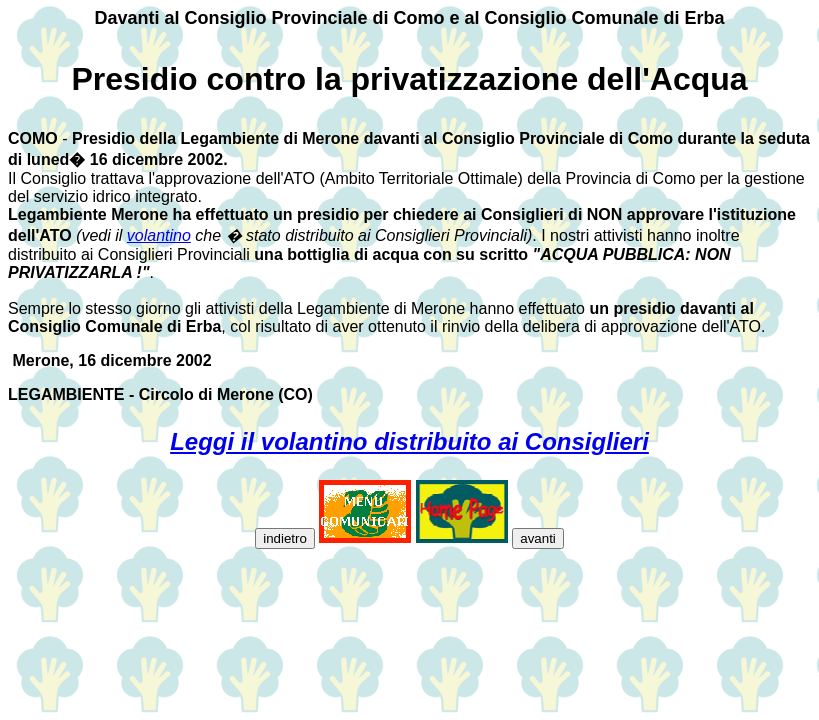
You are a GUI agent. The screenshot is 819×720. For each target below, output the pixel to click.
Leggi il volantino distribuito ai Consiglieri (409, 441)
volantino (159, 235)
